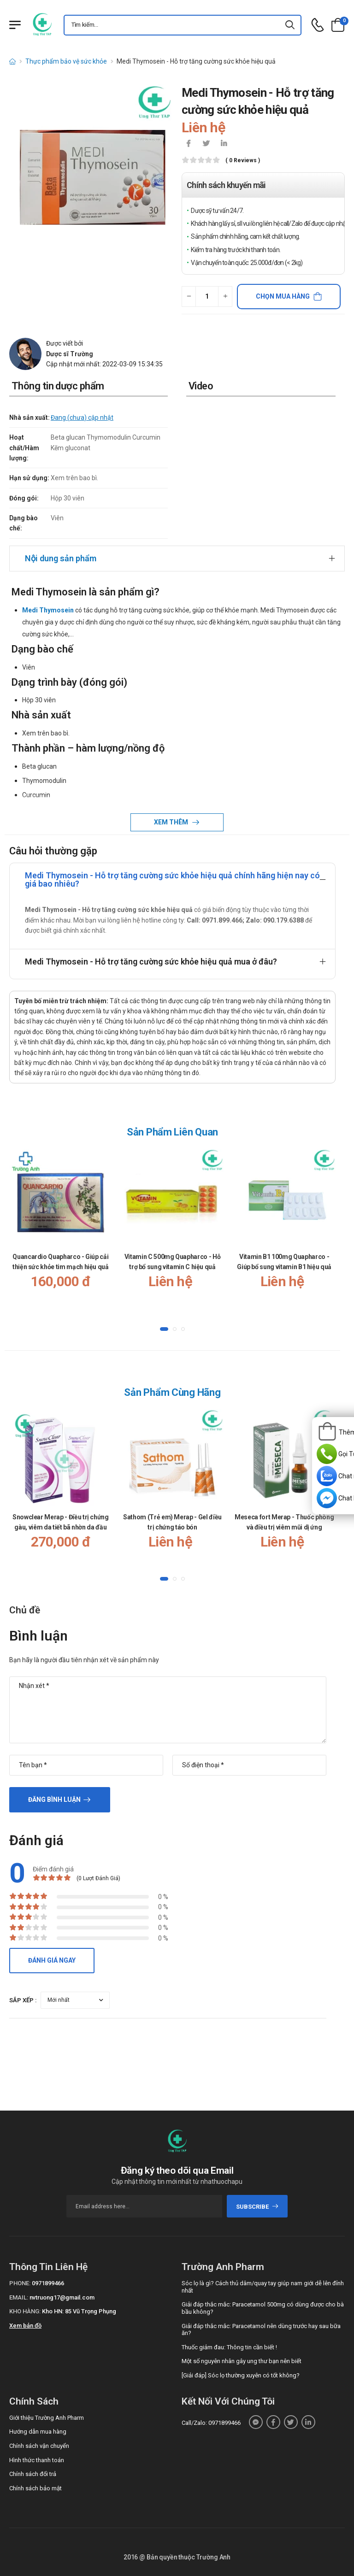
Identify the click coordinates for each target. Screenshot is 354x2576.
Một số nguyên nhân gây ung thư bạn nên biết (241, 2361)
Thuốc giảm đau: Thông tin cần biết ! (229, 2347)
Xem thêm (171, 822)
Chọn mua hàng (283, 296)
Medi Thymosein (48, 610)
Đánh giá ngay (52, 1960)
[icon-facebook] (188, 144)
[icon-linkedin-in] (223, 144)
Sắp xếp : (23, 2000)
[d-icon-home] (12, 61)
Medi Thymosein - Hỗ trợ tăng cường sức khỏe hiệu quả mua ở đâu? (151, 961)
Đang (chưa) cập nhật (82, 417)
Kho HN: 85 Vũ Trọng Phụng (79, 2311)
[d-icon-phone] (317, 25)
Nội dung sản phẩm (60, 558)
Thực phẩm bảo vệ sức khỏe (66, 61)
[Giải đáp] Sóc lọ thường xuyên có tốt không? (241, 2375)
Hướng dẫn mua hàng (37, 2431)
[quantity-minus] (189, 296)
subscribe (257, 2206)
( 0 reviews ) (242, 161)
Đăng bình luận (54, 1799)
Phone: (19, 2283)
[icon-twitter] (206, 144)
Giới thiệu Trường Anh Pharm (46, 2417)
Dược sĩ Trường (69, 354)
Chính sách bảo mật (35, 2488)
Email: (18, 2297)
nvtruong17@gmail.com (62, 2297)
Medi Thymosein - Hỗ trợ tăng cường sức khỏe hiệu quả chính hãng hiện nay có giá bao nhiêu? (172, 879)
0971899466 (48, 2283)
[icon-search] (290, 25)
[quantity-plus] (225, 296)
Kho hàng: (25, 2311)
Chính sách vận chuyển (39, 2445)
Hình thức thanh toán (36, 2460)
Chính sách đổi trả (32, 2473)
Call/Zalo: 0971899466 (211, 2422)
